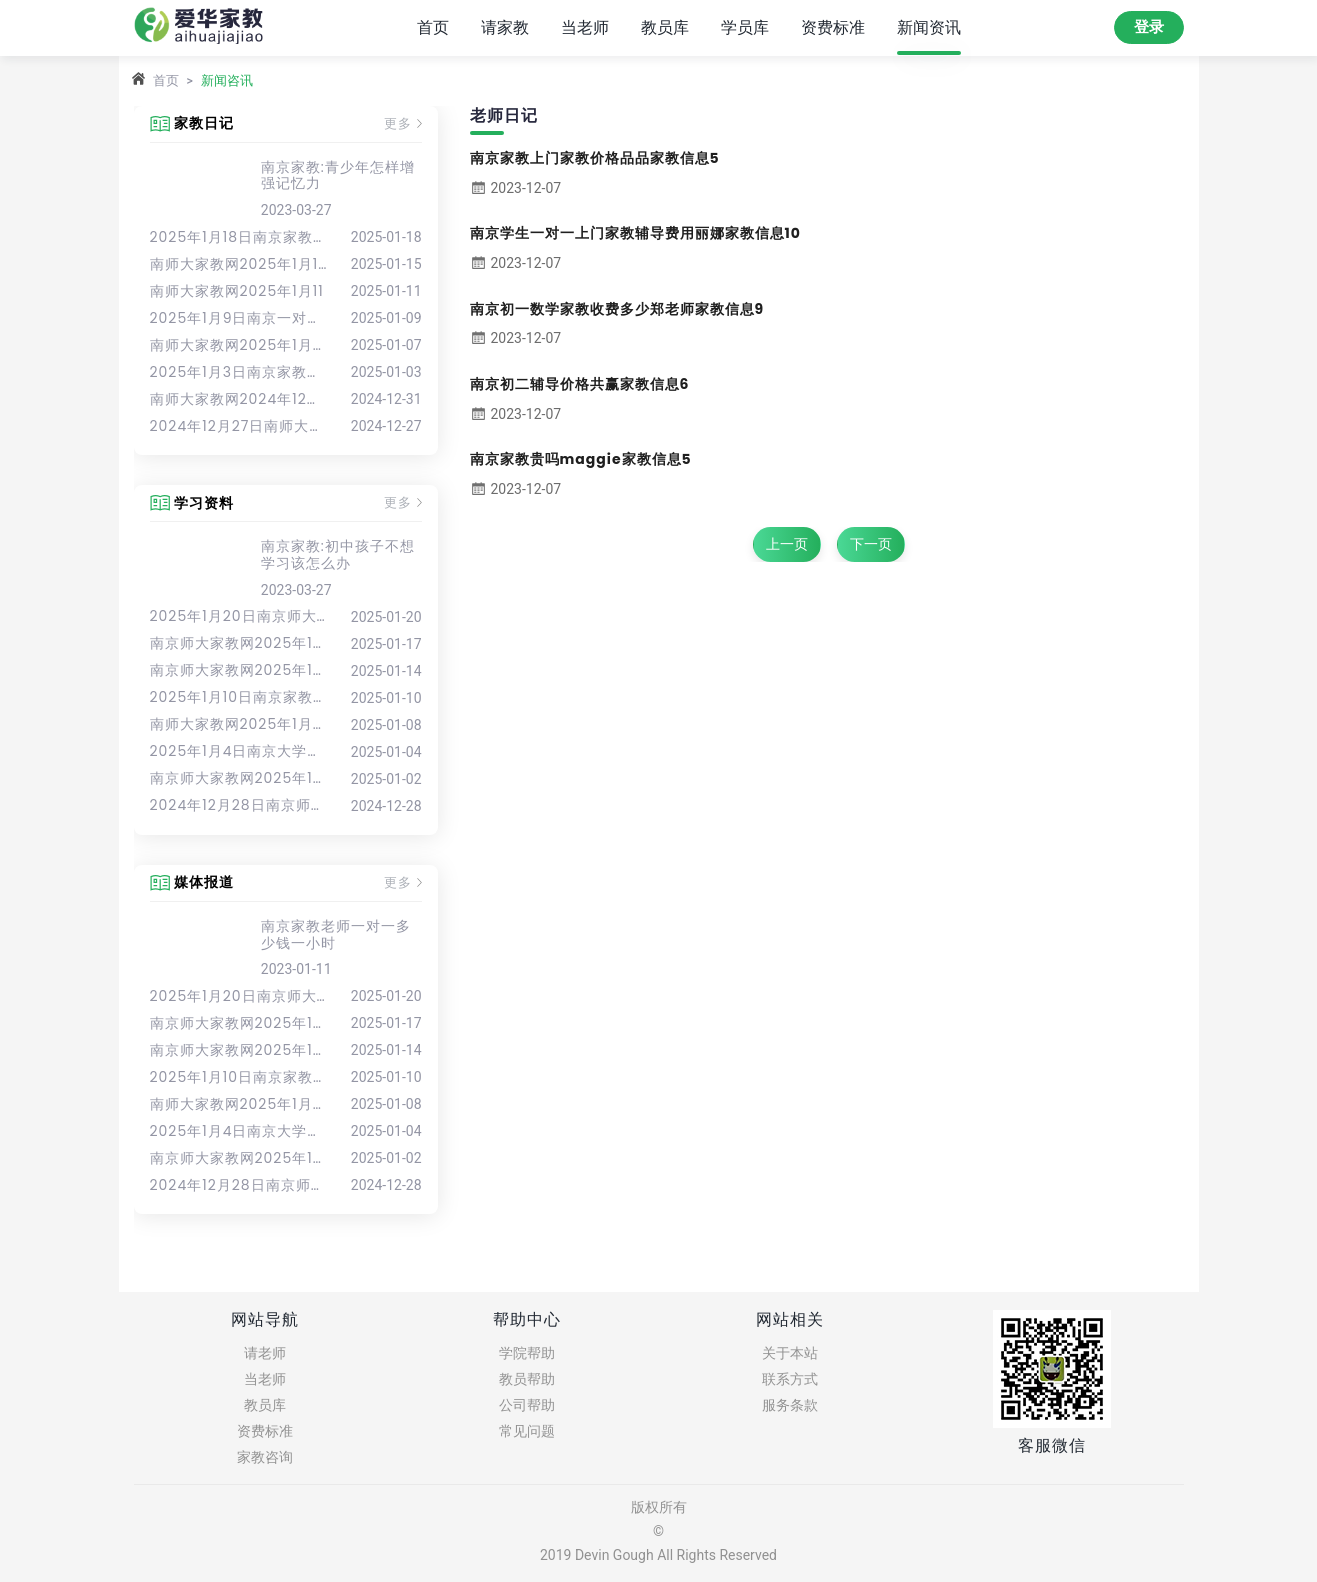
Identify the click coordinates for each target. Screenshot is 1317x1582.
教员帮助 (527, 1379)
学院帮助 (527, 1353)
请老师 (265, 1353)
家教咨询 (265, 1457)
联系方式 (790, 1379)
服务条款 (790, 1405)
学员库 (745, 26)
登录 (1149, 27)
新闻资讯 (929, 26)
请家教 (505, 26)
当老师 (585, 26)
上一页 (787, 544)
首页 (433, 26)
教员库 (665, 26)
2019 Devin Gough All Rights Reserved (658, 1555)
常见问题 (527, 1431)
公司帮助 (527, 1405)
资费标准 (833, 26)
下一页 (871, 544)
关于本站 (790, 1353)
